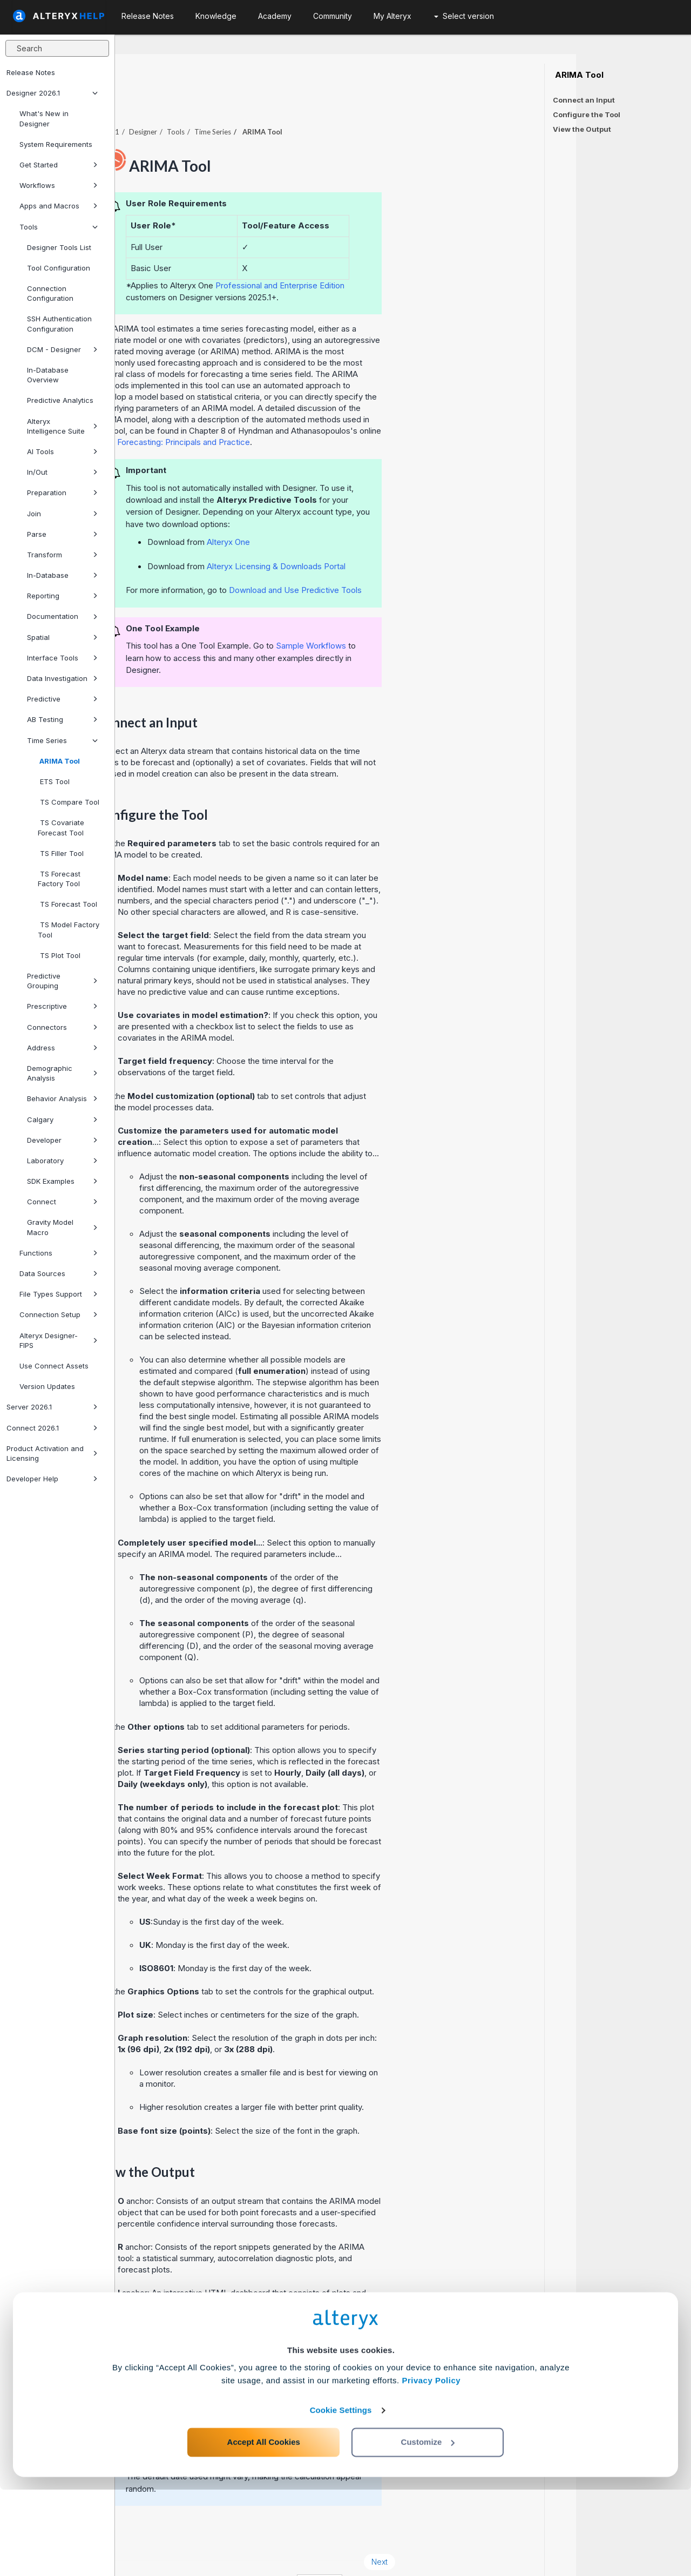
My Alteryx (392, 16)
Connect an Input (584, 100)
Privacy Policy (431, 2466)
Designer (258, 102)
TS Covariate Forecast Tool (61, 827)
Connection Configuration (50, 293)
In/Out (62, 472)
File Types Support (58, 1294)
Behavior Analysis (62, 1098)
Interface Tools (62, 657)
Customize (428, 2528)
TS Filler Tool (61, 853)
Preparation (62, 492)
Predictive (62, 698)
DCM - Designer (62, 349)
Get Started (58, 164)
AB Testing (62, 719)
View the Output (582, 129)
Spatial (62, 637)
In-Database (62, 575)
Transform (62, 554)
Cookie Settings (341, 2496)
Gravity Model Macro (62, 1227)
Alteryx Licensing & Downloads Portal (391, 536)
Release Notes (30, 72)
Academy (275, 16)
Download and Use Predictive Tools (410, 560)
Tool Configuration (58, 268)
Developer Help (52, 1478)
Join (62, 513)
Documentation (62, 616)
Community (332, 16)
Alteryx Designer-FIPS (58, 1340)
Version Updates (47, 1386)
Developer (62, 1140)
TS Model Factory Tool (68, 929)
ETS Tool (54, 781)
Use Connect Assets (54, 1365)
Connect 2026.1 (52, 1428)
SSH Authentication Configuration (59, 323)
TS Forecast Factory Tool (59, 878)
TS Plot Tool (59, 955)
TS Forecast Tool (67, 904)
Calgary (62, 1119)
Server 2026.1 (52, 1406)
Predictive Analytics (60, 400)
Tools (58, 226)
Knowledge (215, 16)
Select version (464, 16)
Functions (58, 1253)
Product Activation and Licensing (52, 1453)
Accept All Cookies (263, 2528)
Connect (62, 1201)
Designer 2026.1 (52, 93)
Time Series (62, 740)
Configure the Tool (586, 114)
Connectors (62, 1027)
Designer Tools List (59, 247)
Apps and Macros (58, 205)
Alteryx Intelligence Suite (62, 426)
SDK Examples (62, 1181)
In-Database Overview (48, 375)
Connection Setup (58, 1314)
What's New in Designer (44, 118)
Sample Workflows (426, 616)
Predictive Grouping (62, 981)
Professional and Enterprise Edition (394, 256)
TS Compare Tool (68, 802)
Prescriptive (62, 1006)
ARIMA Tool (59, 761)
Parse (62, 534)
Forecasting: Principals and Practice (298, 412)
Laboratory (62, 1160)
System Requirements (55, 144)
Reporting (62, 595)
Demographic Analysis (62, 1073)
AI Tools (62, 451)
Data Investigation (62, 678)
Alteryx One (343, 512)
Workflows (58, 185)
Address (62, 1047)
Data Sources (58, 1273)
